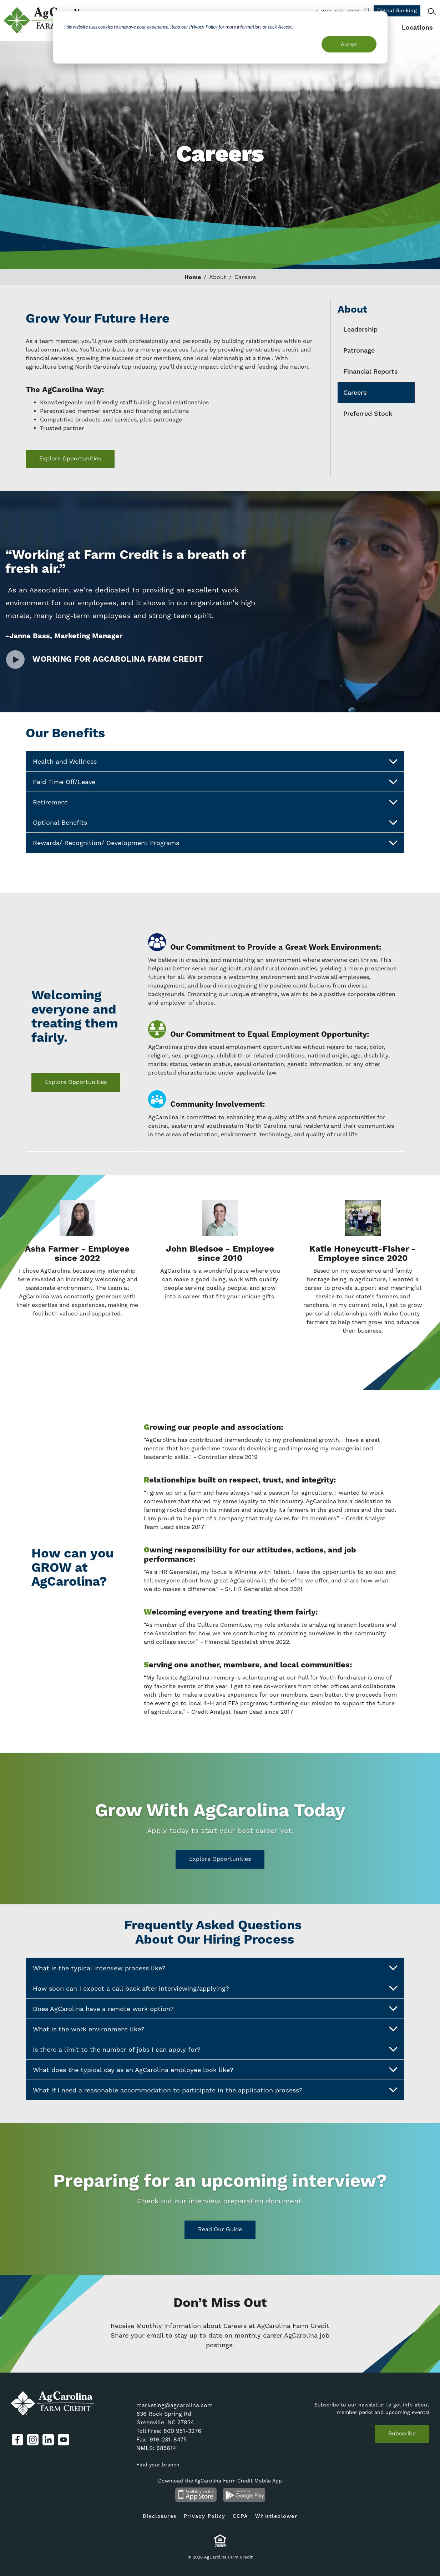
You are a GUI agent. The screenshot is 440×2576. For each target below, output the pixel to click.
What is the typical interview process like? (215, 1968)
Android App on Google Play (244, 2494)
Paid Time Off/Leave (215, 782)
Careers (355, 393)
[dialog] (220, 37)
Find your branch (157, 2465)
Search (431, 11)
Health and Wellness (215, 761)
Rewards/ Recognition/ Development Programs (215, 843)
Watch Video (15, 660)
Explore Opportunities (70, 458)
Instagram (33, 2439)
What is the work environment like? (215, 2029)
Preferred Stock (368, 414)
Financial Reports (370, 372)
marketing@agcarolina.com (174, 2405)
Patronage (359, 351)
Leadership (360, 329)
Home (192, 277)
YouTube (63, 2439)
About (217, 277)
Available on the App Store (196, 2494)
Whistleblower (276, 2516)
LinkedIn (48, 2439)
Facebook (17, 2439)
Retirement (215, 802)
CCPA (240, 2516)
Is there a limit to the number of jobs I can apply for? (215, 2049)
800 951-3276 (182, 2431)
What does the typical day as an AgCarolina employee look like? (215, 2069)
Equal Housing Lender (220, 2540)
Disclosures (160, 2516)
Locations (417, 28)
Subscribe (402, 2433)
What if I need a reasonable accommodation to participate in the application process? (215, 2090)
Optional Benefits (215, 822)
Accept (349, 44)
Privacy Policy (203, 27)
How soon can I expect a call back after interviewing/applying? (215, 1988)
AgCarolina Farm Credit (49, 20)
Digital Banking (397, 10)
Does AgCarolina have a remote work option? (215, 2008)
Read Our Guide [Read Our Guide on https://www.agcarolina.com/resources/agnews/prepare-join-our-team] (220, 2229)
